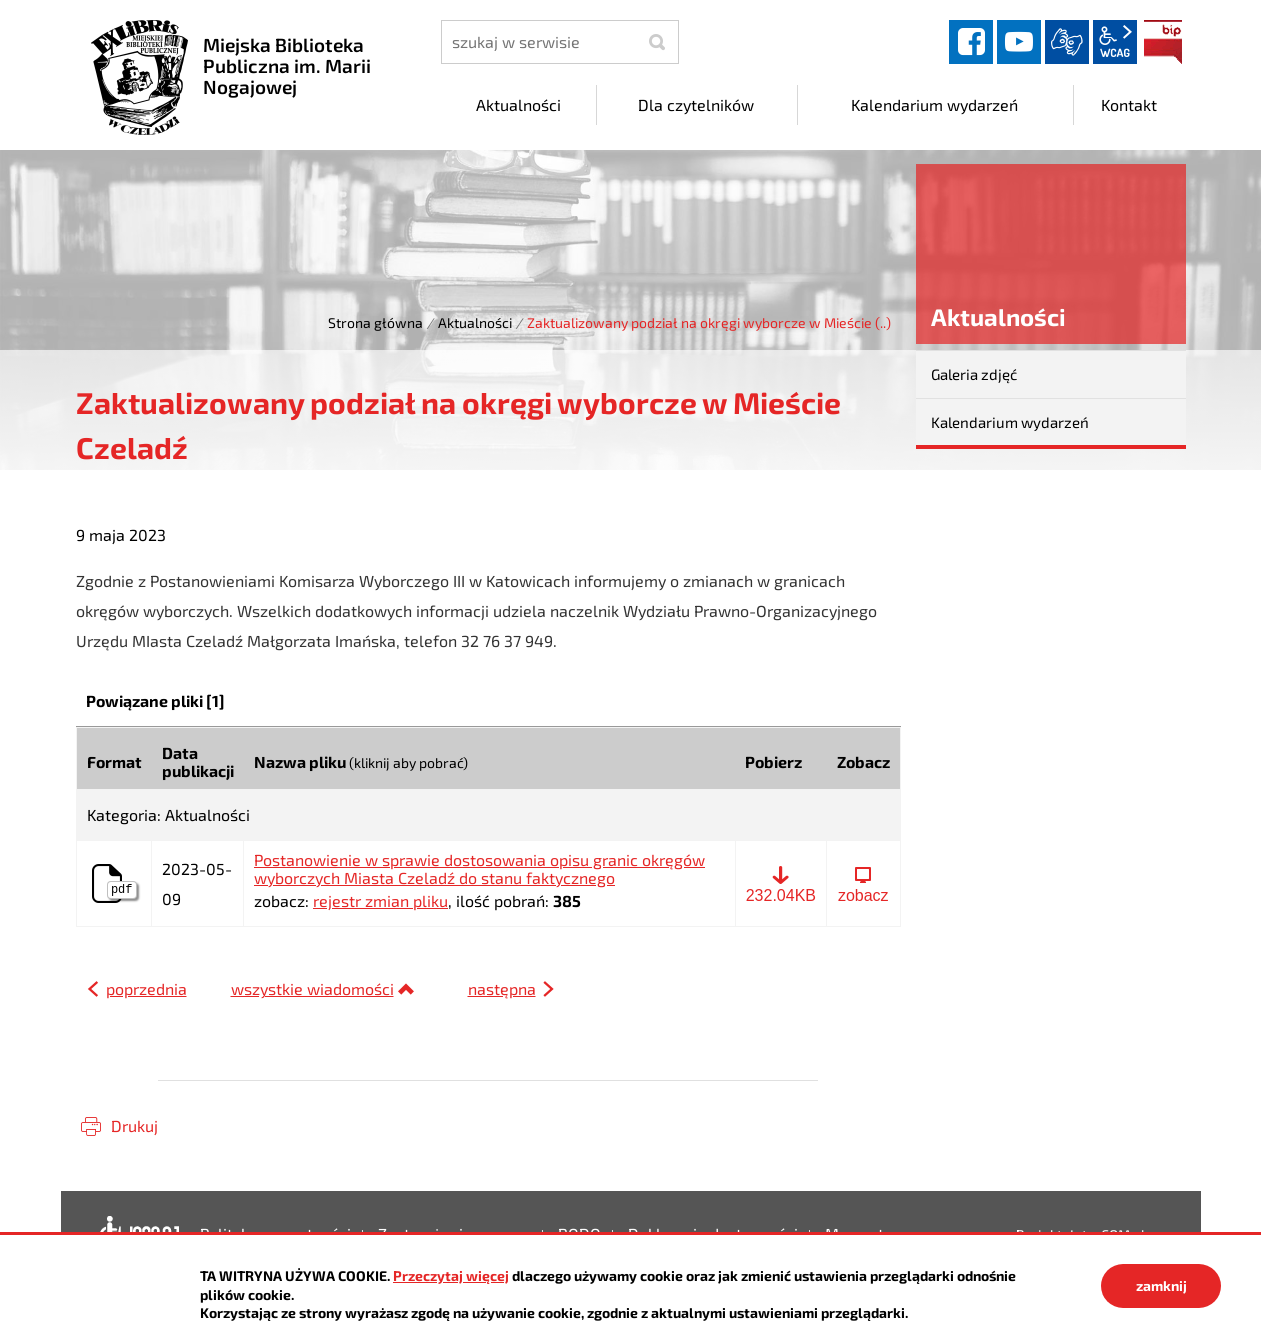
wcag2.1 (1115, 42)
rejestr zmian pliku (380, 900)
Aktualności (475, 322)
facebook (971, 42)
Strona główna (375, 322)
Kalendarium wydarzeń (1010, 422)
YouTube (1019, 42)
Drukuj (134, 1125)
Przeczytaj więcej (451, 1275)
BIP (1163, 42)
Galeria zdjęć (974, 374)
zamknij (1161, 1285)
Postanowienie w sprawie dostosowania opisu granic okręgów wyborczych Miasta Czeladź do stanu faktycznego (479, 868)
